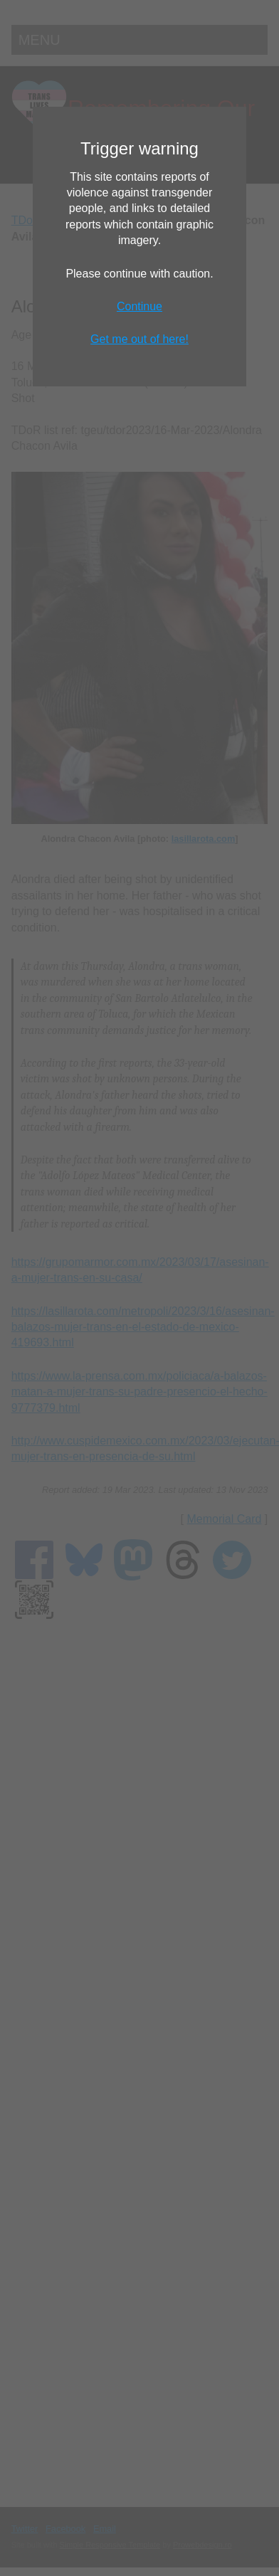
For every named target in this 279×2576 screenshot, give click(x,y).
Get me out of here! (139, 339)
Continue (139, 306)
